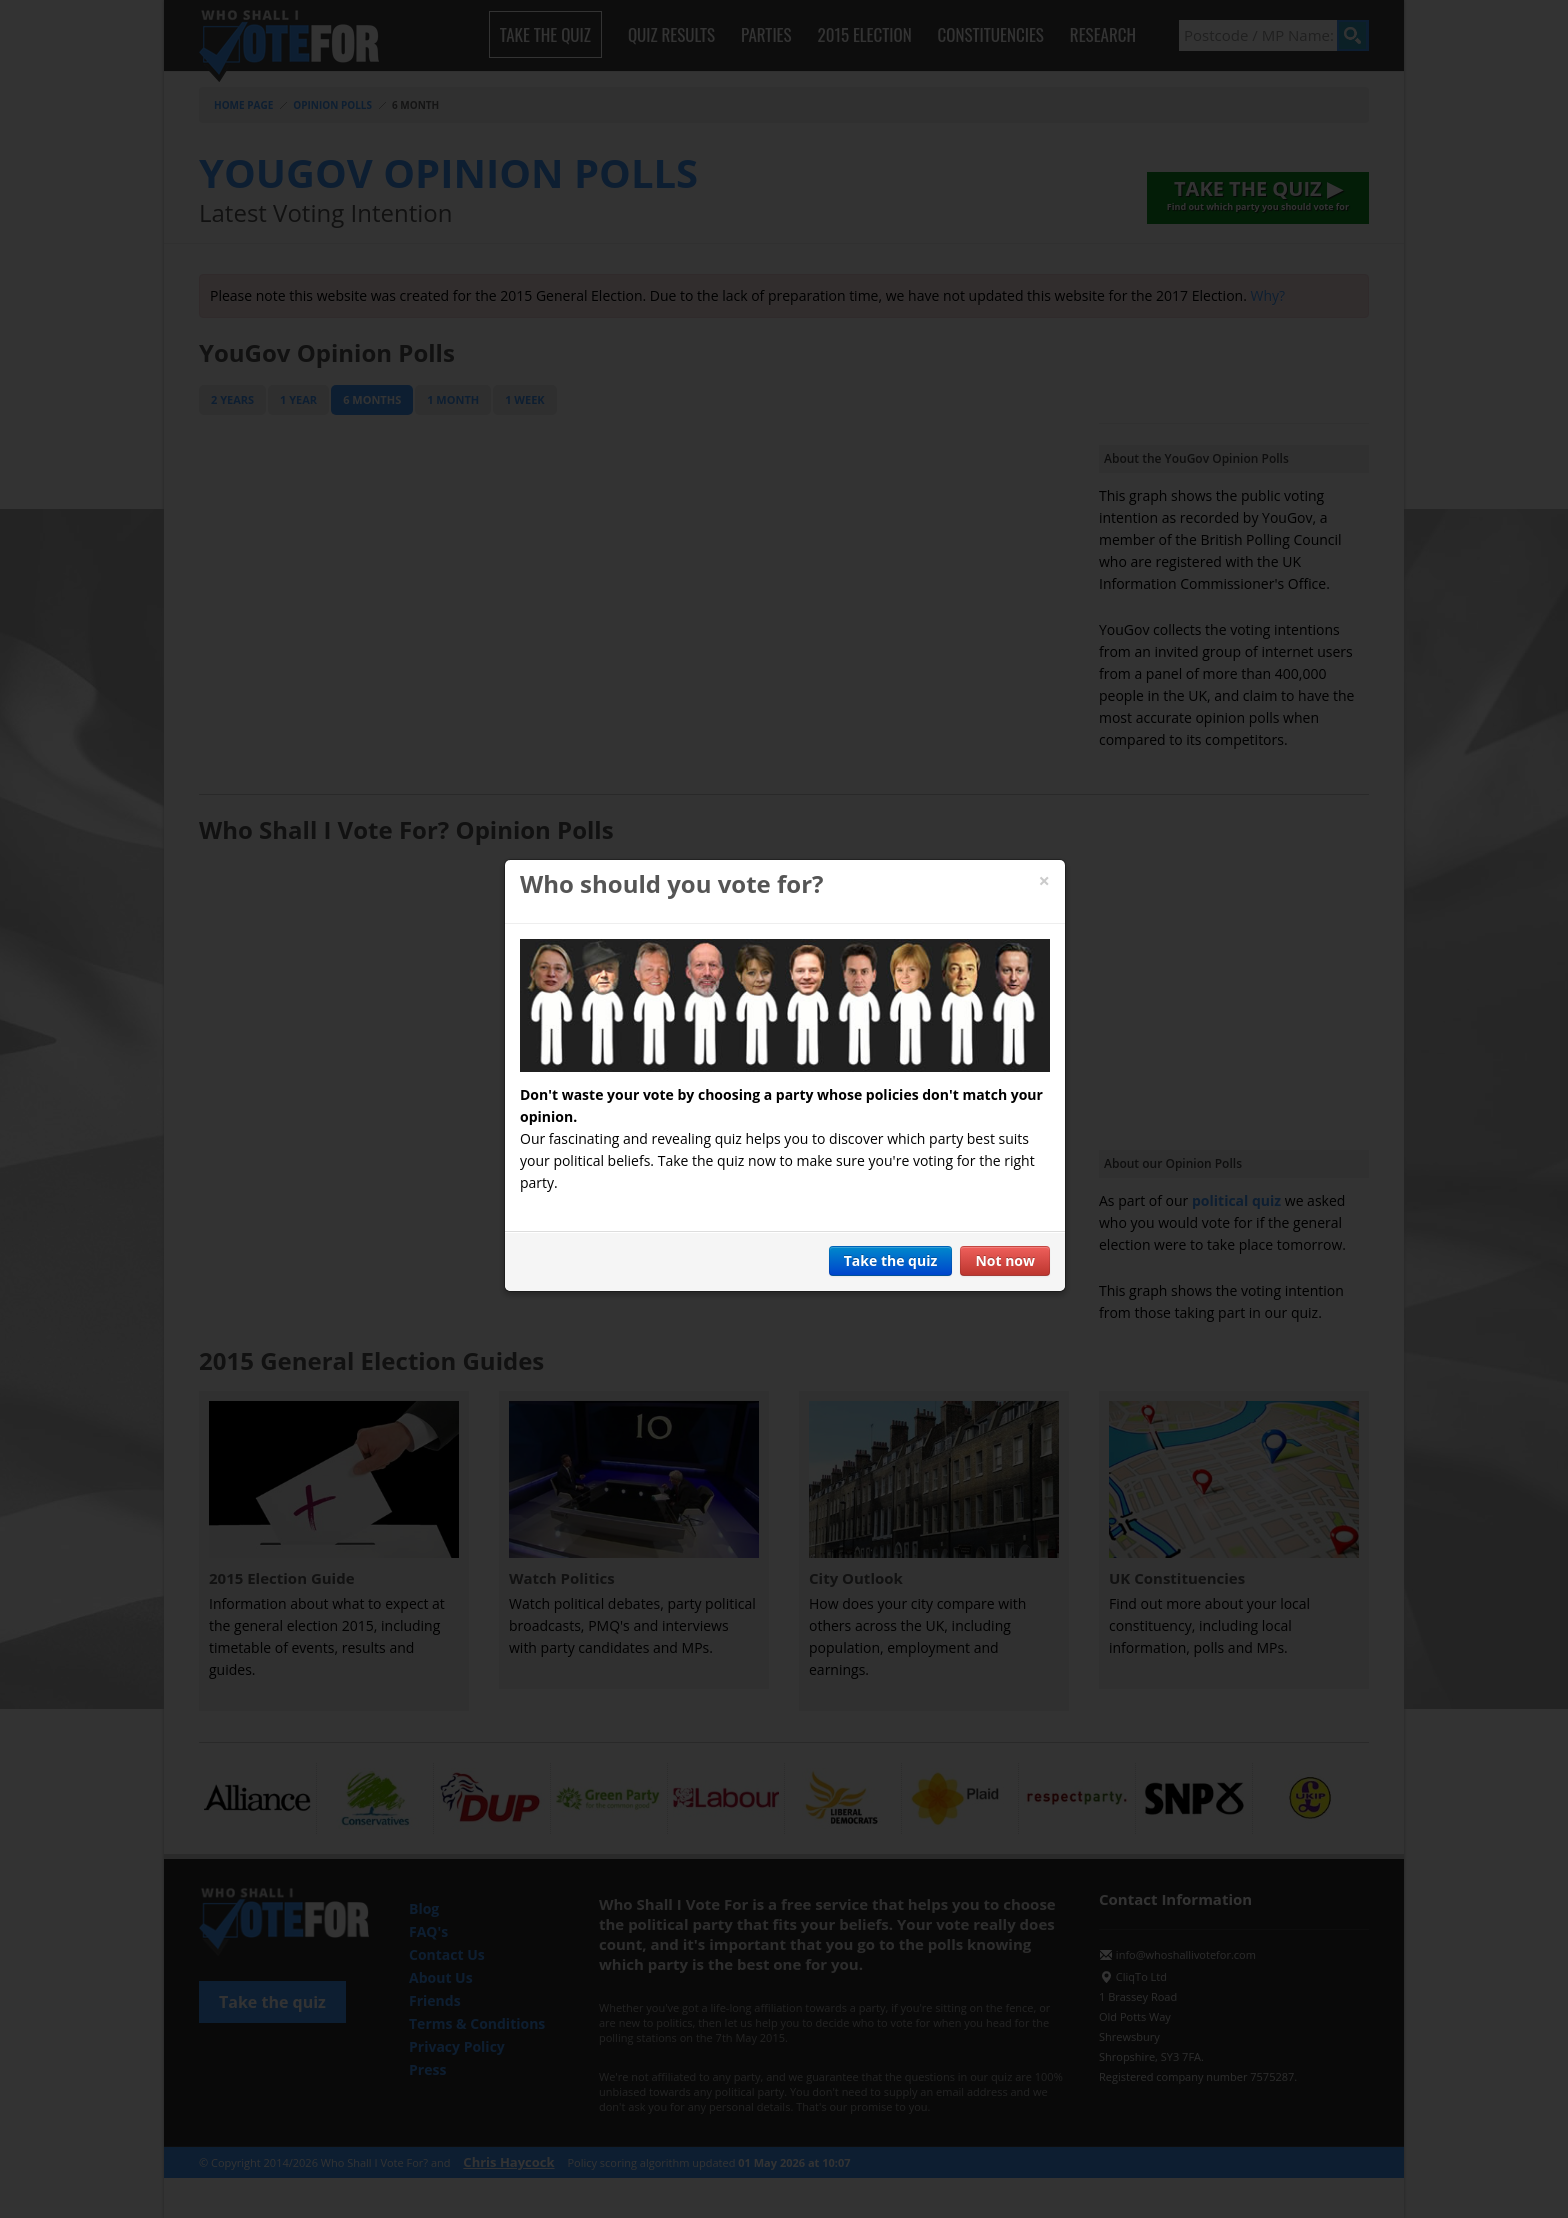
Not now (1005, 1260)
